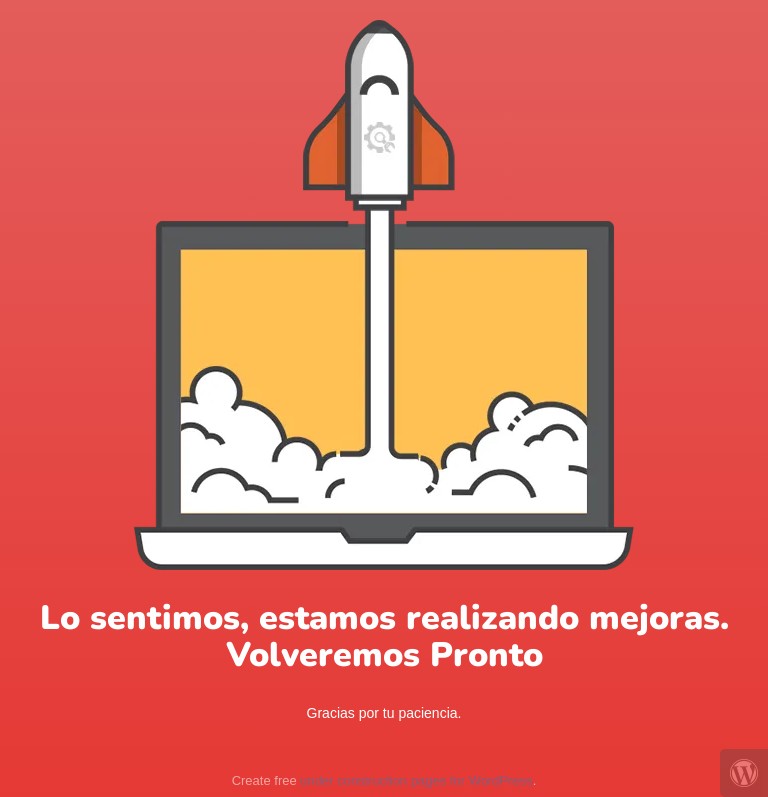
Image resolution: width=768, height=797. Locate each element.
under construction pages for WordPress (416, 780)
